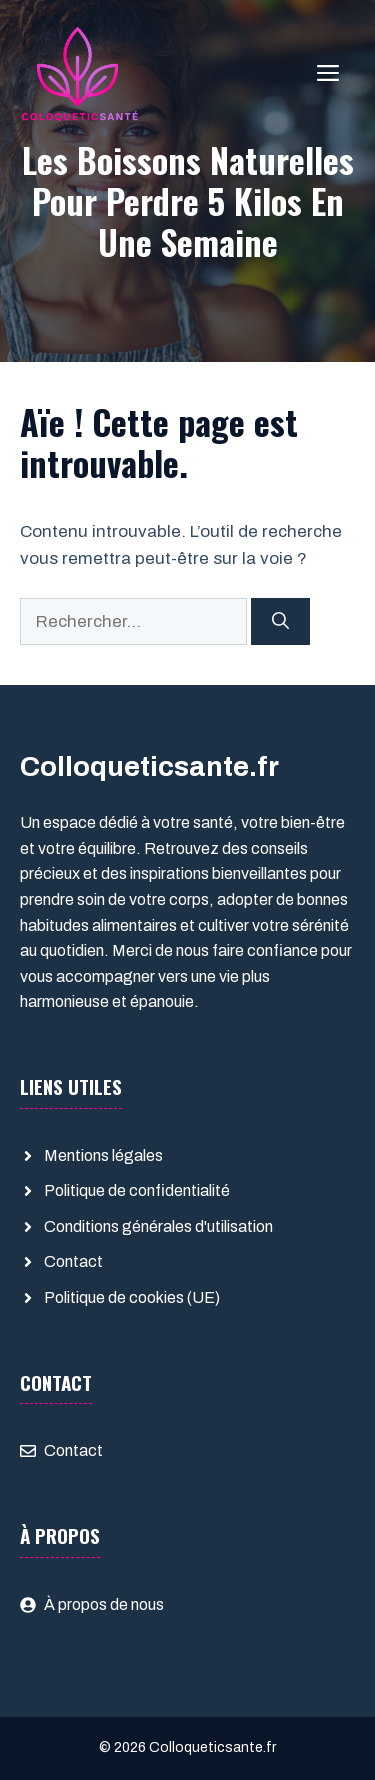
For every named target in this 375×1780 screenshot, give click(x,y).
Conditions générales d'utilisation (158, 1226)
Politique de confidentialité (137, 1190)
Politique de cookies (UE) (132, 1297)
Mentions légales (103, 1155)
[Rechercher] (280, 622)
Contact (73, 1261)
